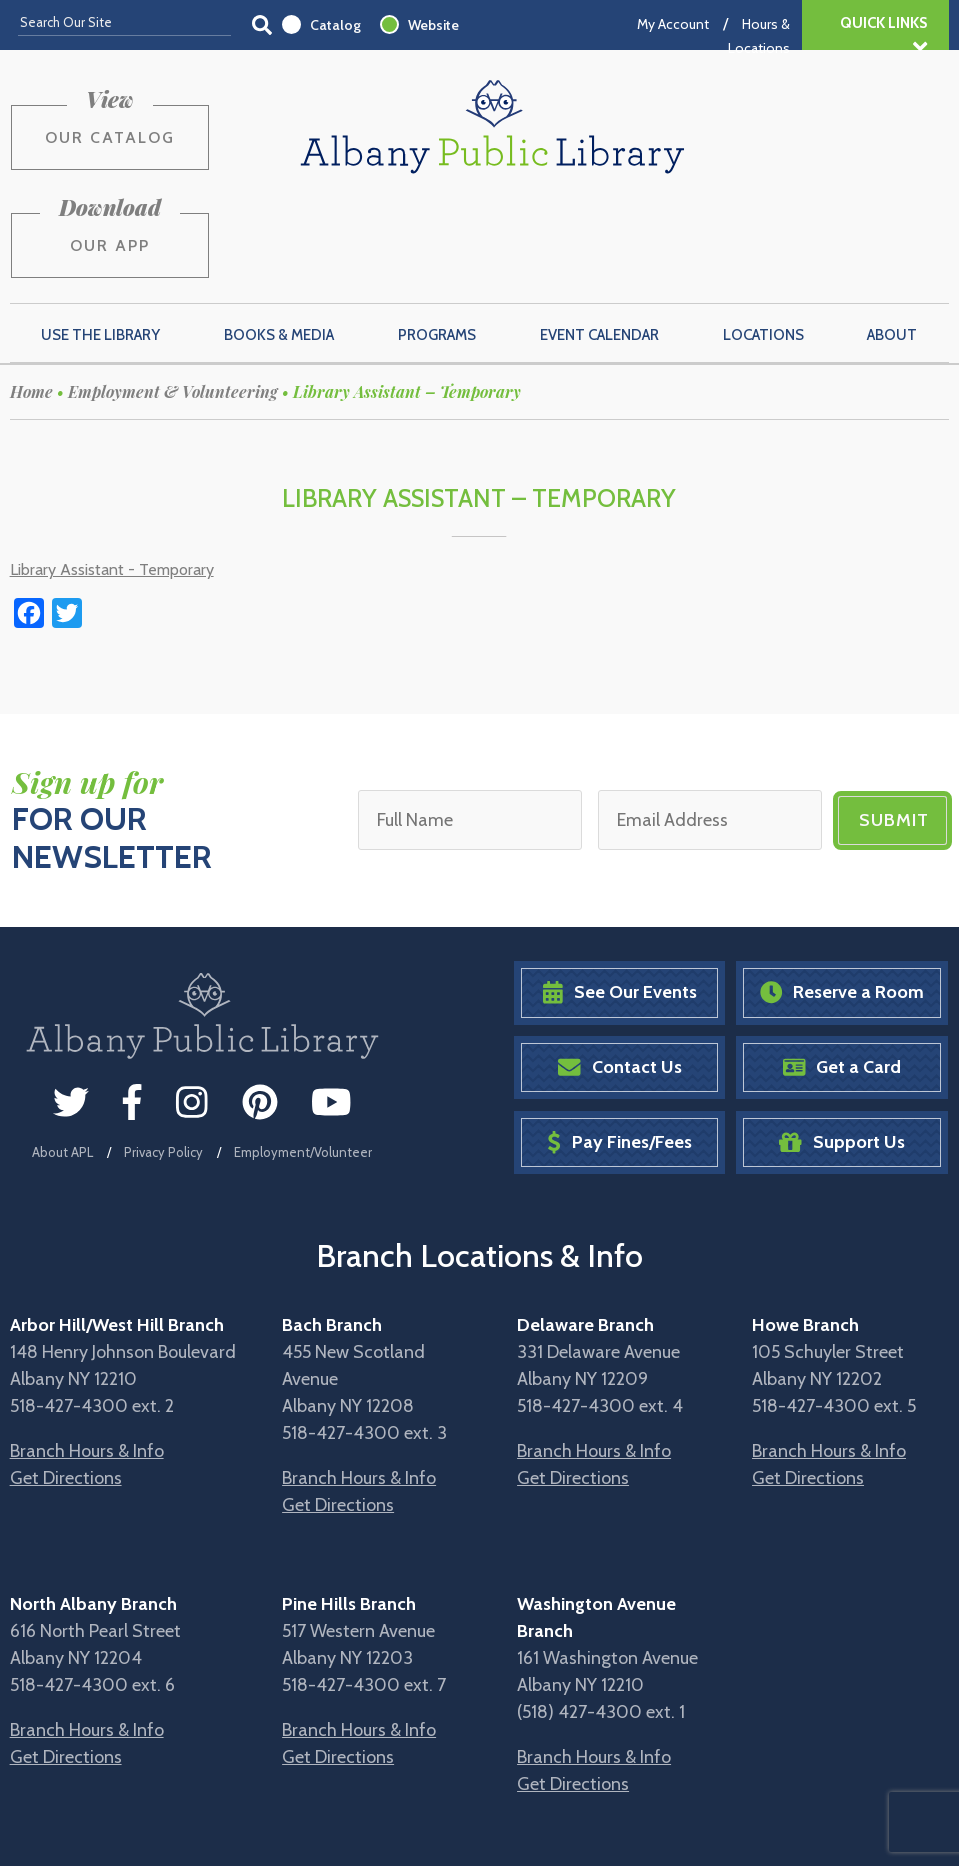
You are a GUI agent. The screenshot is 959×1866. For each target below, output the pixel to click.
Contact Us (620, 972)
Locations (763, 240)
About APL (62, 1057)
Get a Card (842, 972)
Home (31, 296)
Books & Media (279, 240)
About (892, 240)
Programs (437, 240)
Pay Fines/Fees (619, 1047)
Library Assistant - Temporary (112, 474)
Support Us (842, 1047)
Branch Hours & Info (87, 1357)
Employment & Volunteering (173, 296)
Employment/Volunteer (303, 1057)
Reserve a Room (842, 898)
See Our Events (620, 898)
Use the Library (100, 240)
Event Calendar (599, 240)
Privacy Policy (163, 1057)
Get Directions (66, 1384)
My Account (673, 24)
